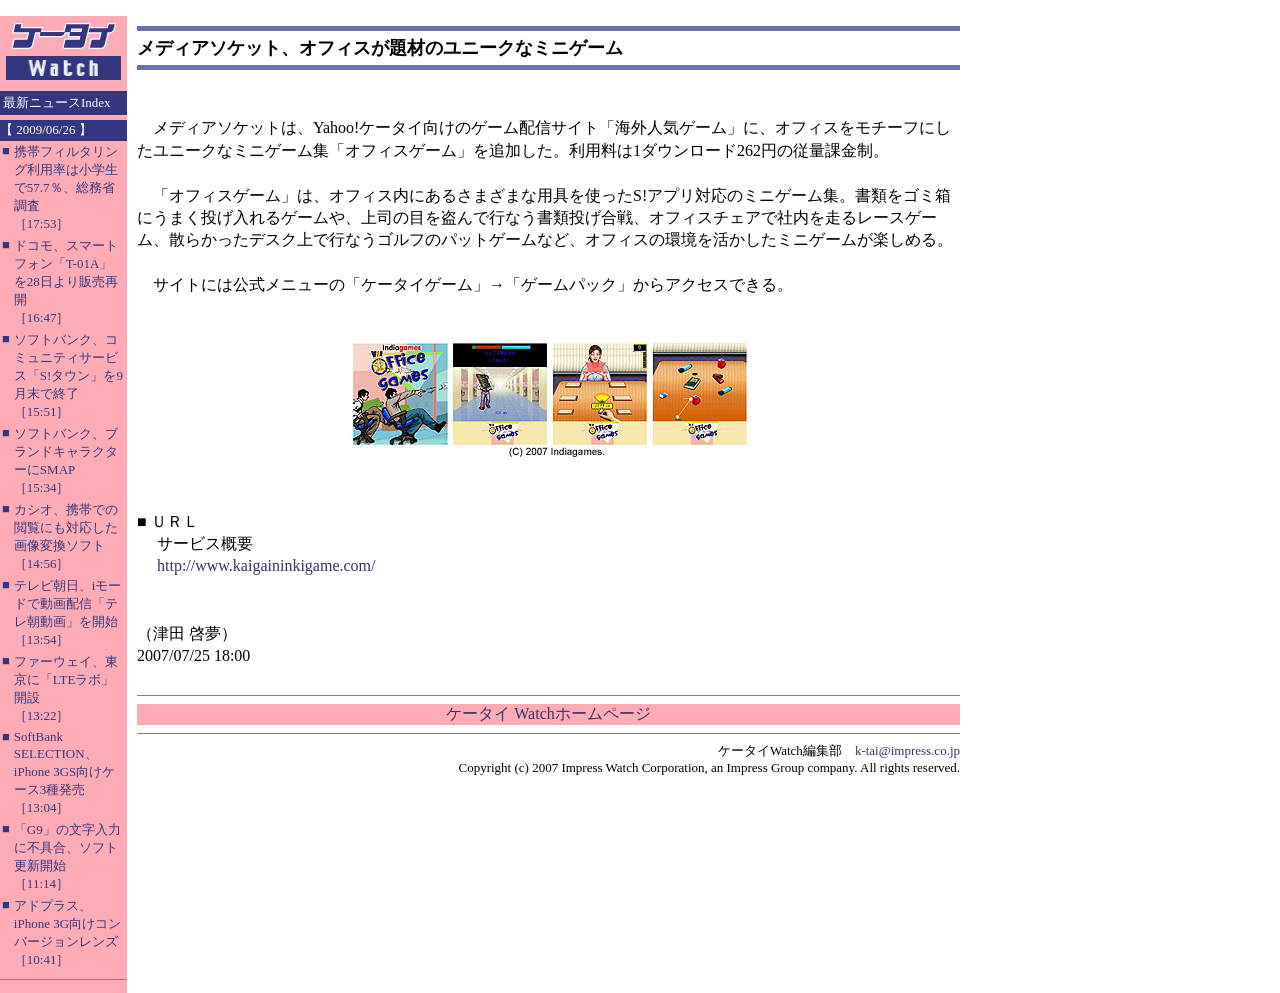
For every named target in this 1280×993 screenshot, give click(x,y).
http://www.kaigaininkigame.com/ (266, 565)
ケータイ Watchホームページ (548, 713)
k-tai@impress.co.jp (907, 750)
